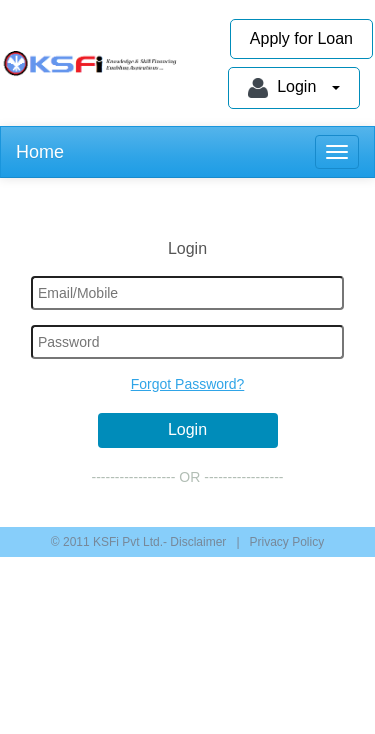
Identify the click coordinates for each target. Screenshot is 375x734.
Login (293, 88)
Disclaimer (196, 542)
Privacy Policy (287, 542)
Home (40, 152)
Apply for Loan (301, 38)
